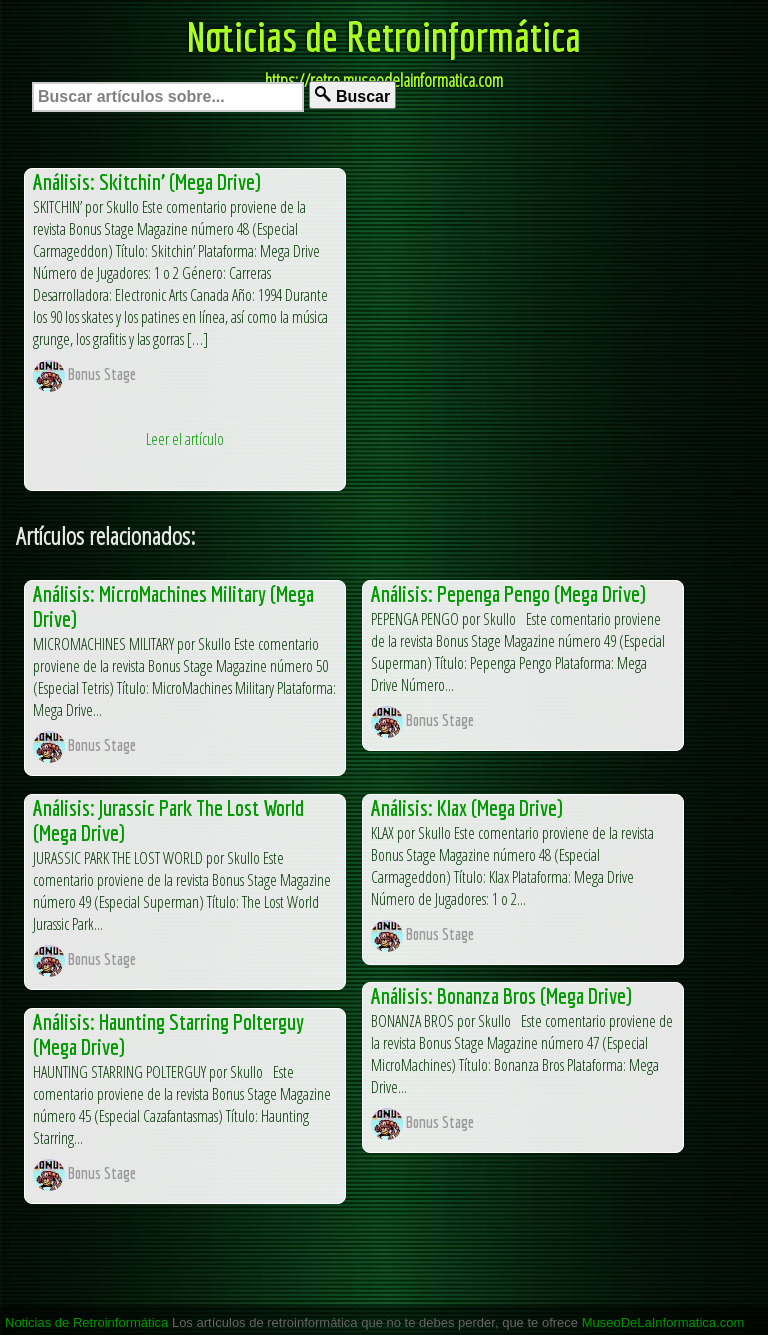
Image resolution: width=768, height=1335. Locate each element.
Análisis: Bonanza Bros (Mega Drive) (501, 995)
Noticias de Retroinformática (384, 36)
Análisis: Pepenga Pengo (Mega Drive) (508, 593)
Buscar (352, 95)
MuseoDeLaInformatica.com (663, 1322)
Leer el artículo (185, 439)
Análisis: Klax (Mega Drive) (467, 807)
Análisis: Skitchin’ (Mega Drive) (147, 181)
